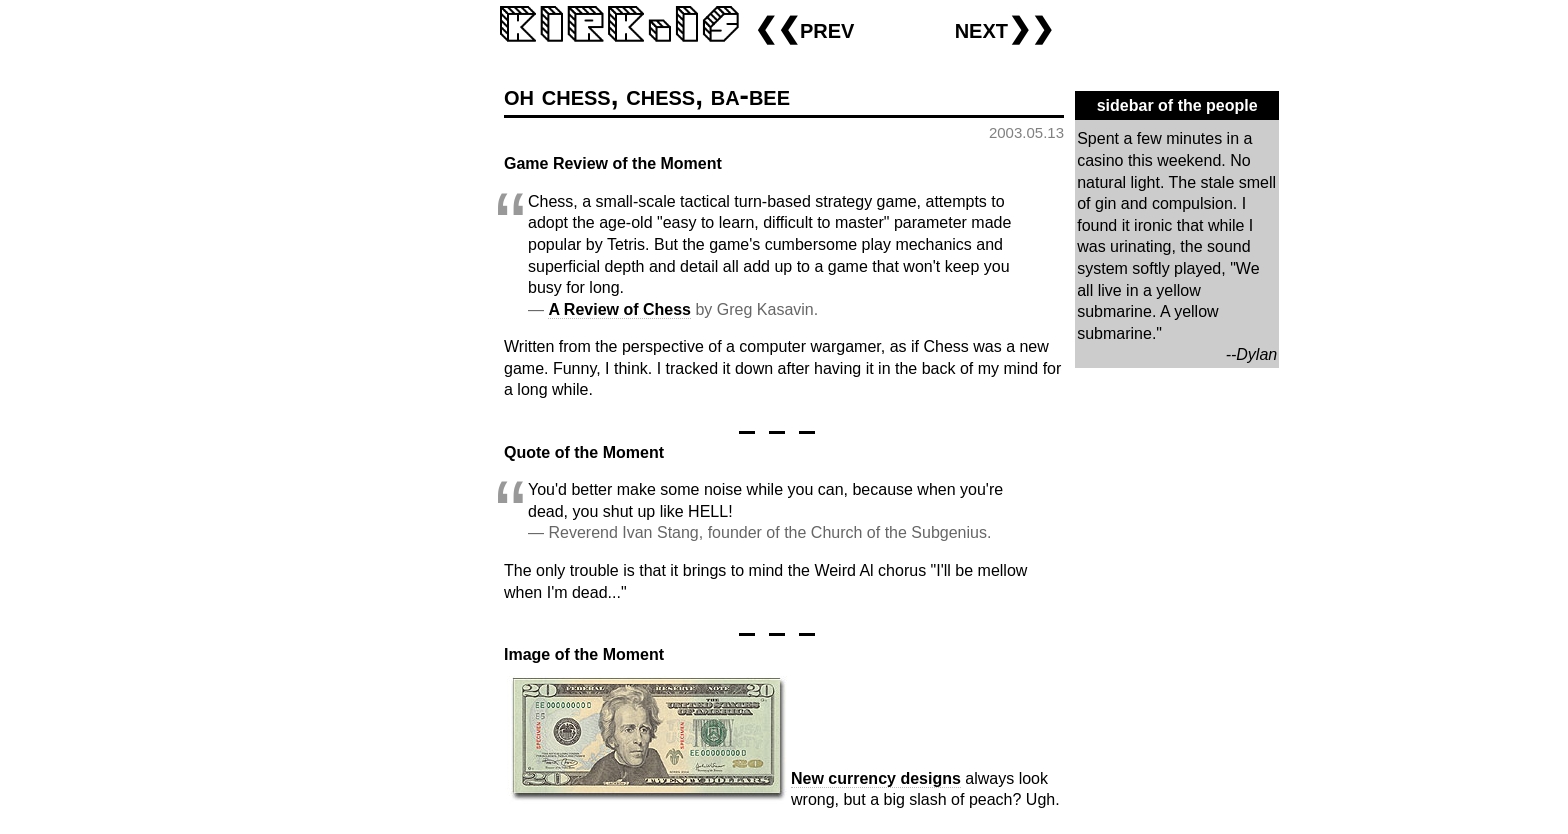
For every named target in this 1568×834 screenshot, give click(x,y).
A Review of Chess (619, 309)
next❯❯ (1004, 28)
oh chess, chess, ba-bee (647, 95)
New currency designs (876, 778)
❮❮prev (804, 28)
